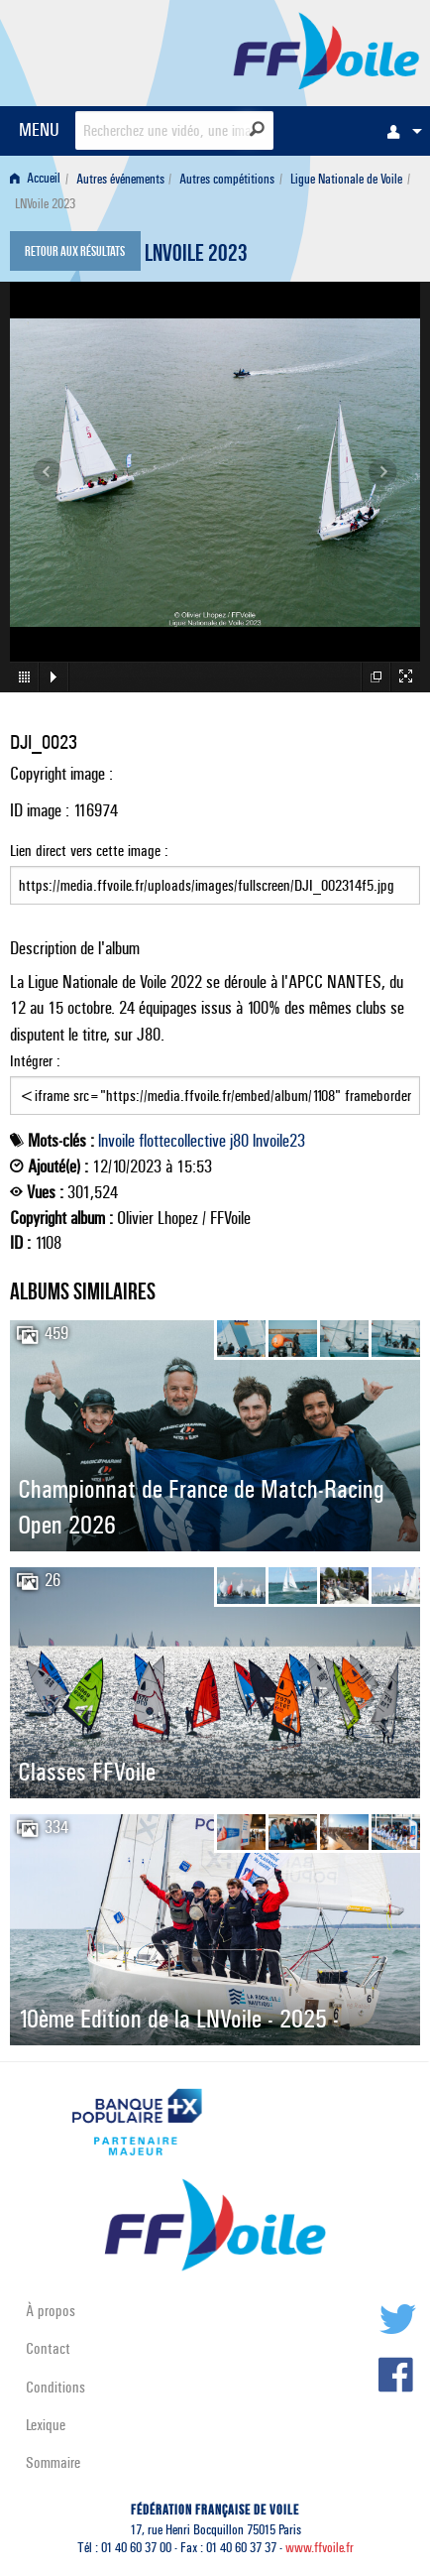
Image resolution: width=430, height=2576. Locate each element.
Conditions (55, 2387)
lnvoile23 (279, 1141)
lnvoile (116, 1141)
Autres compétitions (226, 179)
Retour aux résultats (75, 253)
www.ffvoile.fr (319, 2547)
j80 (239, 1141)
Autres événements (120, 179)
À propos (50, 2310)
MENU (39, 129)
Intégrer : (215, 1083)
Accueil (35, 179)
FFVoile (326, 49)
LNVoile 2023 (196, 256)
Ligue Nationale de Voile (346, 179)
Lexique (45, 2424)
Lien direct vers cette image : (215, 873)
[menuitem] (399, 131)
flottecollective (182, 1141)
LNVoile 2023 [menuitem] (45, 203)
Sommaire (53, 2462)
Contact (48, 2348)
